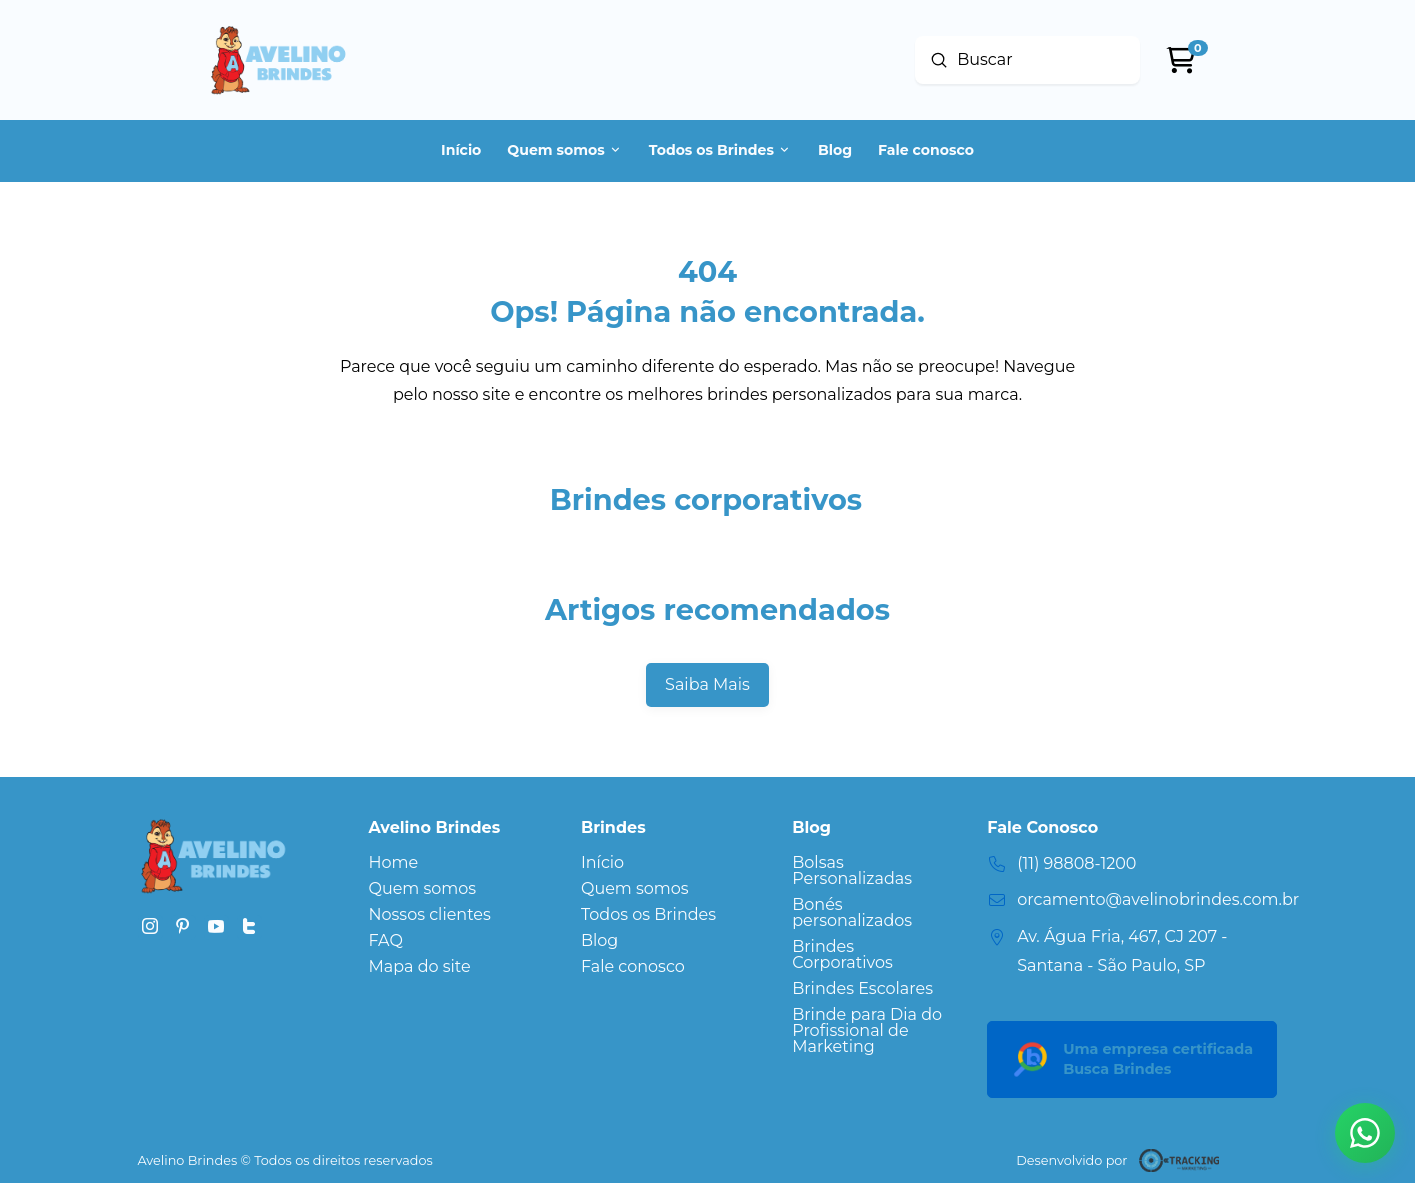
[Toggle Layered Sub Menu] (648, 889)
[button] (1365, 1133)
